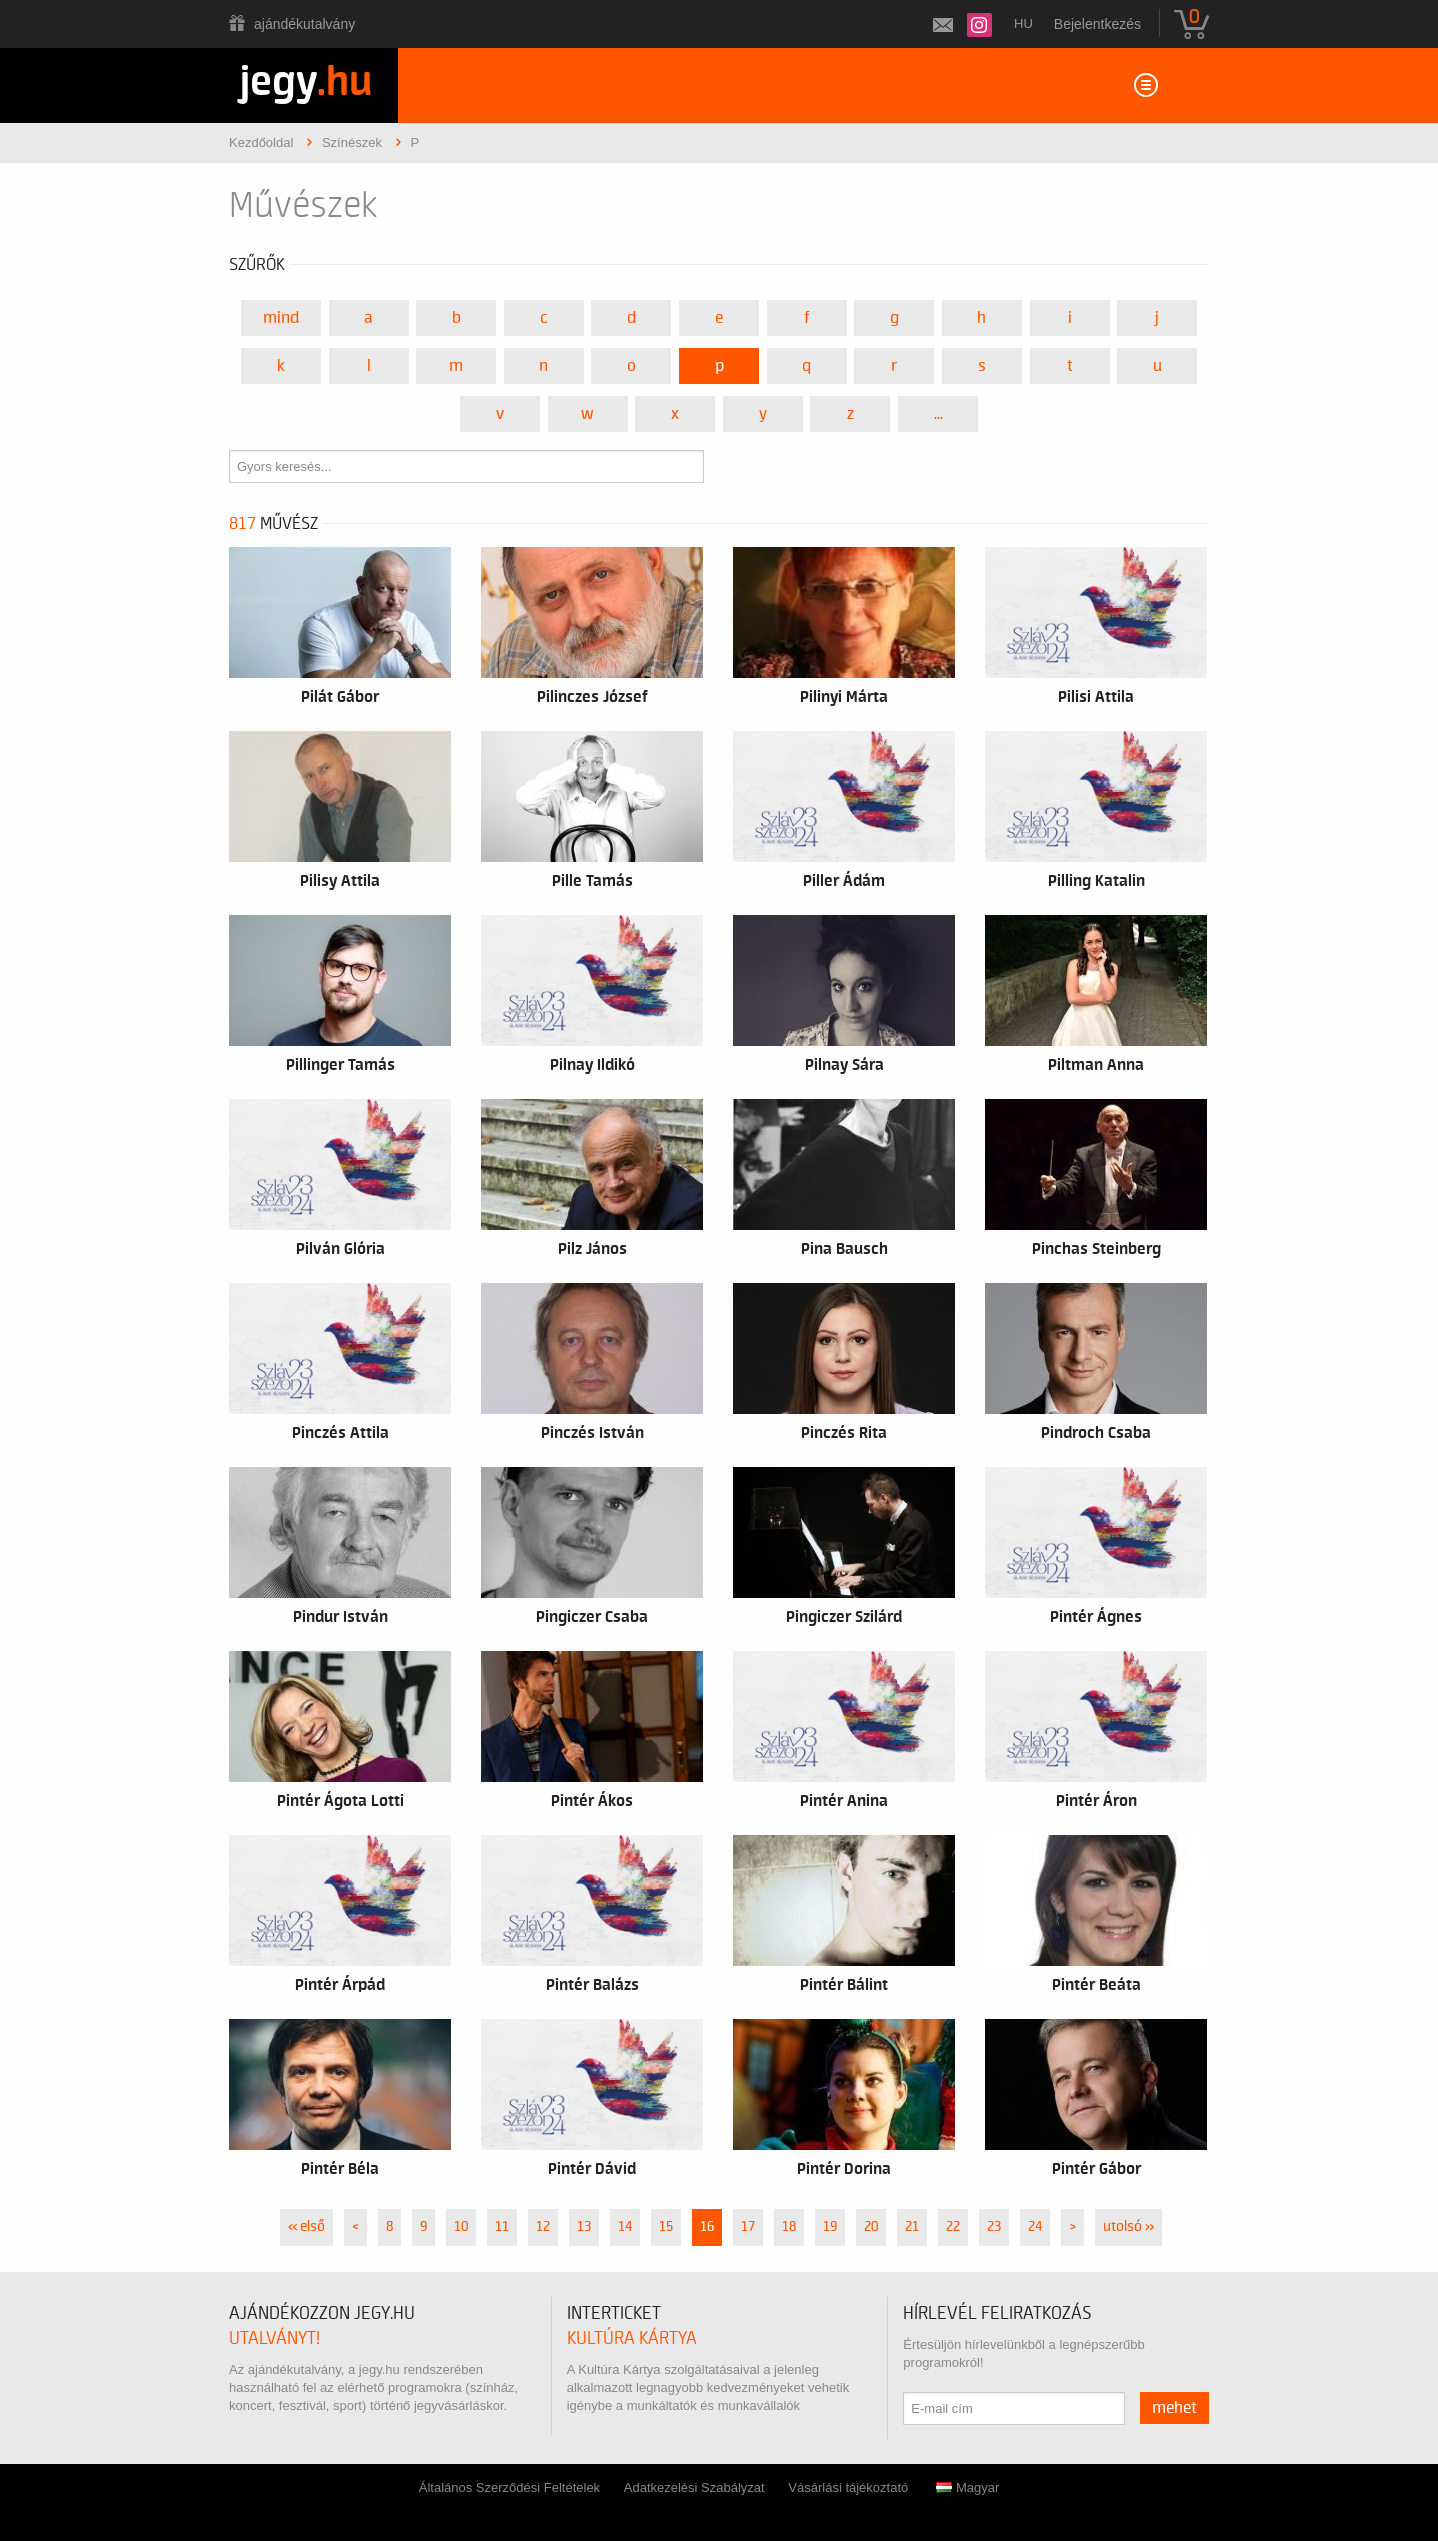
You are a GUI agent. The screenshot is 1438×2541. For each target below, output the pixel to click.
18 (789, 2227)
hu (1023, 23)
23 (994, 2227)
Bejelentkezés (1097, 24)
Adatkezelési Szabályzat (694, 2487)
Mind (281, 318)
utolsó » (1128, 2227)
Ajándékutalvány (304, 24)
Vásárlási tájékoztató (848, 2487)
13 (584, 2227)
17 (748, 2227)
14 (625, 2227)
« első (306, 2227)
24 (1035, 2227)
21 (912, 2227)
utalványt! (274, 2338)
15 (666, 2227)
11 (502, 2227)
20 (871, 2227)
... (938, 414)
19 (830, 2227)
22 (953, 2227)
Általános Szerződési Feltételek (509, 2487)
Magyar (967, 2487)
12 (543, 2227)
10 (461, 2227)
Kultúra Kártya (632, 2338)
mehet (1174, 2408)
